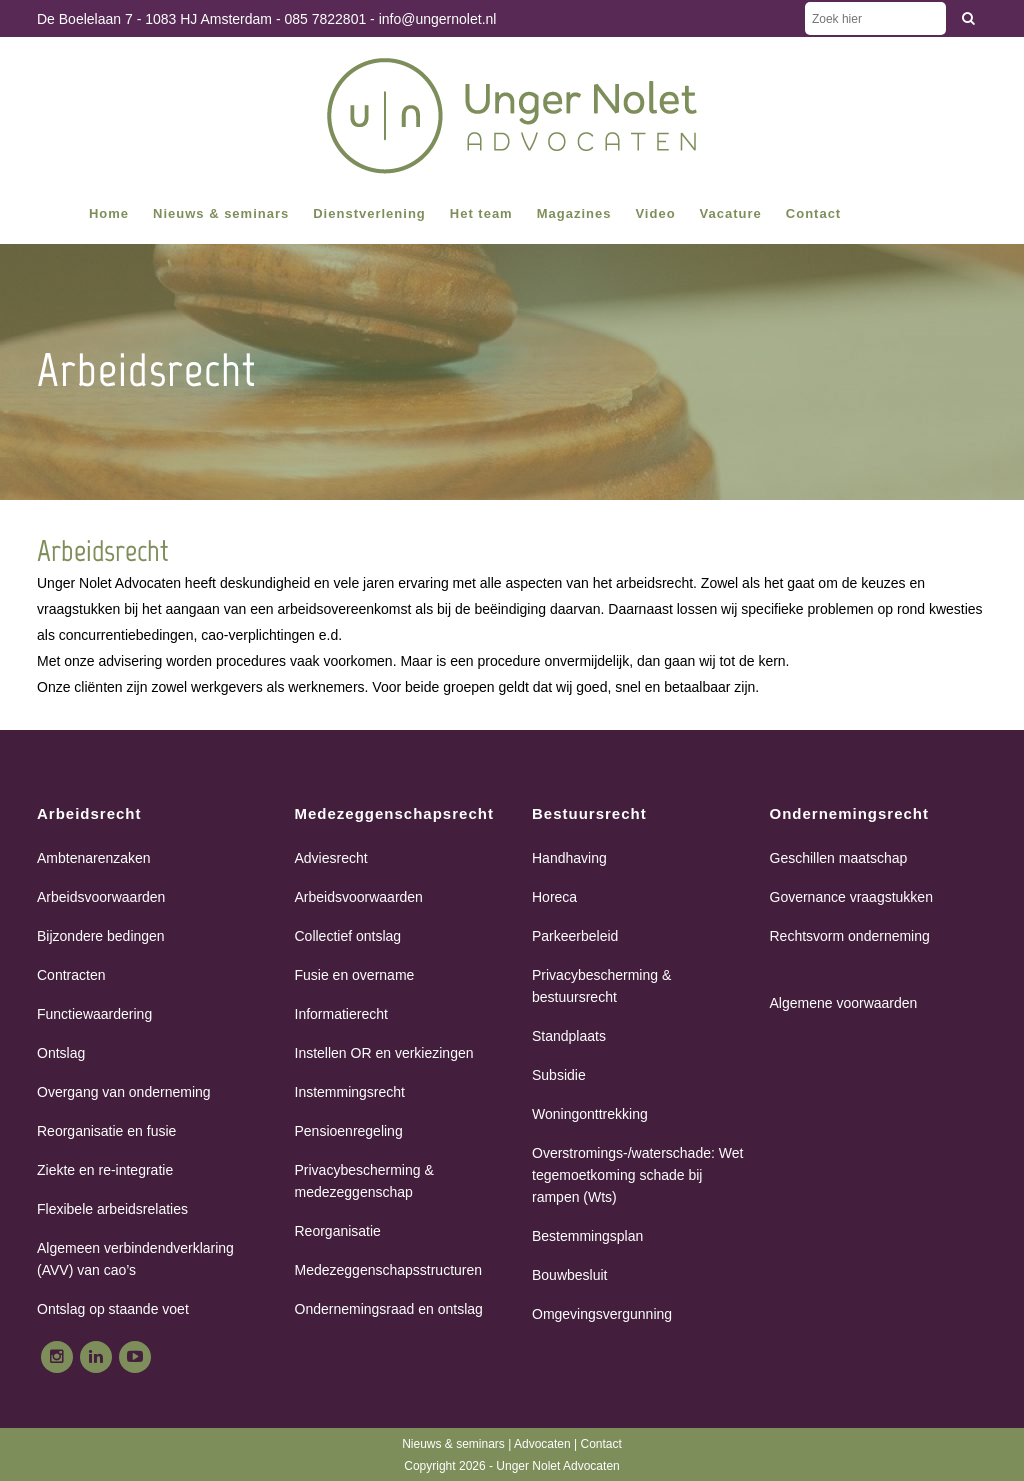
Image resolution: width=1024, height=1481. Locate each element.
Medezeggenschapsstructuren (389, 1270)
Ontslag (61, 1053)
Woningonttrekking (590, 1114)
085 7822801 (325, 19)
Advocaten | (547, 1444)
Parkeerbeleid (575, 936)
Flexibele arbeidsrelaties (112, 1209)
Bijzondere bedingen (101, 936)
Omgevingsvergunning (602, 1314)
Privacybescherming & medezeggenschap (364, 1181)
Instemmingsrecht (350, 1092)
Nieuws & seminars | (458, 1444)
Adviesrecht (331, 858)
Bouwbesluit (570, 1275)
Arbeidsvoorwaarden (101, 897)
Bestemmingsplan (587, 1236)
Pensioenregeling (349, 1131)
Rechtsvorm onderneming (850, 936)
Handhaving (569, 858)
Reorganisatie (338, 1231)
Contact (600, 1444)
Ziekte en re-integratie (105, 1170)
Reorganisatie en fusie (106, 1131)
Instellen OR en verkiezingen (384, 1053)
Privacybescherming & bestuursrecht (601, 986)
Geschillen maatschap (839, 858)
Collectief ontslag (348, 936)
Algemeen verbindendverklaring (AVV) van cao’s (135, 1259)
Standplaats (569, 1036)
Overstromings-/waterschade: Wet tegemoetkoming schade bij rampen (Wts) (637, 1175)
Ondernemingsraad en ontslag (389, 1309)
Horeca (554, 897)
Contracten (71, 975)
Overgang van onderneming (124, 1092)
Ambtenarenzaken (94, 858)
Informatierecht (341, 1014)
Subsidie (559, 1075)
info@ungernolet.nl (438, 19)
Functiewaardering (94, 1014)
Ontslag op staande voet (113, 1309)
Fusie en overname (355, 975)
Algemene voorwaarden (844, 1003)
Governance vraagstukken (851, 897)
